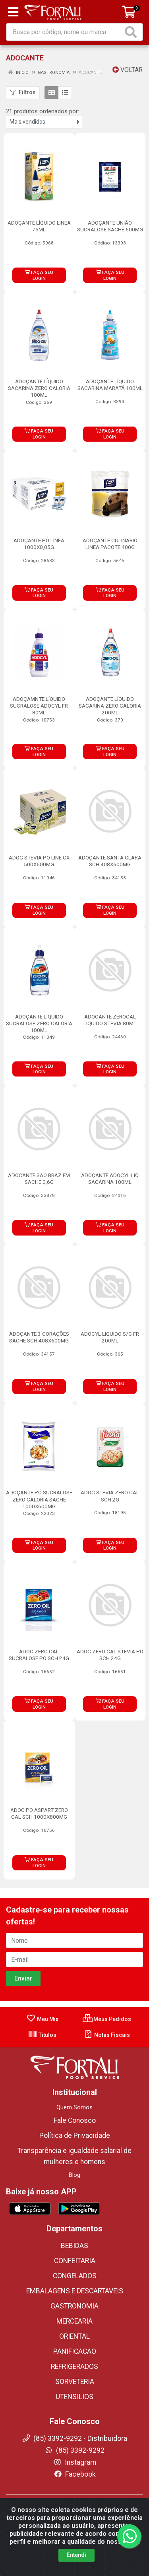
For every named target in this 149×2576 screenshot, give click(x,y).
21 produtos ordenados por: (42, 111)
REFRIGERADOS (74, 2366)
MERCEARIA (74, 2321)
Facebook (75, 2474)
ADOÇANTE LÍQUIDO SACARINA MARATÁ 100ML (110, 384)
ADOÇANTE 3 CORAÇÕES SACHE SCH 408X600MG (39, 1337)
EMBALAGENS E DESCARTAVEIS (74, 2291)
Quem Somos (74, 2107)
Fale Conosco (75, 2120)
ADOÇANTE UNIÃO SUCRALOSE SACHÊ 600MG (110, 226)
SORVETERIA (74, 2382)
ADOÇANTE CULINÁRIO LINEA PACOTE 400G (110, 543)
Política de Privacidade (74, 2136)
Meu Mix (42, 2019)
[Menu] (13, 12)
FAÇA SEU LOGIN (39, 275)
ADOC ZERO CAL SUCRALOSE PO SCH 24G (39, 1654)
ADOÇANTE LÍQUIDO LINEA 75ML (39, 226)
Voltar (127, 70)
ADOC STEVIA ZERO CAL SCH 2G (110, 1495)
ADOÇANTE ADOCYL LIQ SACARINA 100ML (110, 1178)
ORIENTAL (74, 2336)
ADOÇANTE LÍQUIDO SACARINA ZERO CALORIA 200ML (110, 706)
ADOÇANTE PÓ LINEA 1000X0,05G (39, 543)
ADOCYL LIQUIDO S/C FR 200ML (110, 1337)
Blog (74, 2174)
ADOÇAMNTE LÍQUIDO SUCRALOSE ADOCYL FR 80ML (39, 706)
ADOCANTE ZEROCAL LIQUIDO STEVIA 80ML (109, 1019)
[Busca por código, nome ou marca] (65, 32)
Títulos (42, 2035)
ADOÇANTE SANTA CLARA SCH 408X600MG (109, 860)
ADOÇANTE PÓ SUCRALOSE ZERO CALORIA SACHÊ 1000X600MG (39, 1499)
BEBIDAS (74, 2246)
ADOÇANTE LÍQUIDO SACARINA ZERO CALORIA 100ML (39, 388)
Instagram (74, 2462)
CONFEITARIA (74, 2261)
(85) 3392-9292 (74, 2450)
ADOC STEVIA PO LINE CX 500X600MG (39, 860)
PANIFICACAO (74, 2351)
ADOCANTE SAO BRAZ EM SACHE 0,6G (39, 1178)
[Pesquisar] (132, 32)
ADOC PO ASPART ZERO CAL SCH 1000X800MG (39, 1813)
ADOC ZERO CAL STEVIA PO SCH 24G (110, 1654)
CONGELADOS (75, 2276)
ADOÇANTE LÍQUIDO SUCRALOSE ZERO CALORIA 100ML (39, 1023)
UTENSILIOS (74, 2397)
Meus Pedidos (107, 2019)
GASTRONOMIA (74, 2306)
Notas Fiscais (106, 2035)
